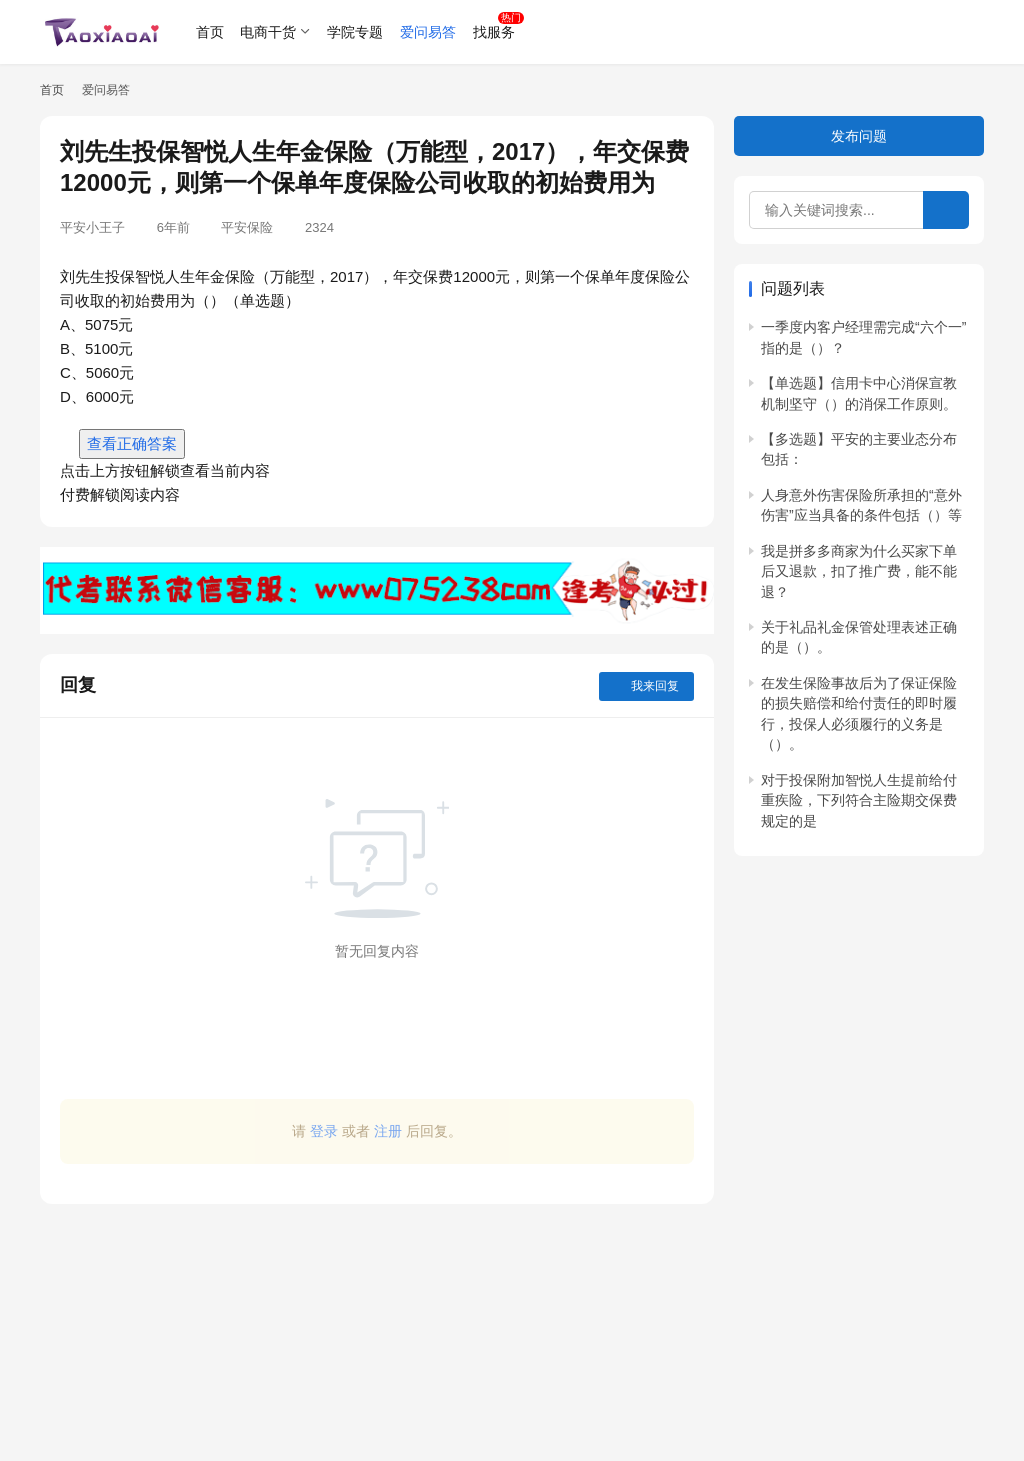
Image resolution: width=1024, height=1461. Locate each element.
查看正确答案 (132, 443)
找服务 (494, 32)
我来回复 (646, 686)
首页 (210, 32)
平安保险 (247, 227)
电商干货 (268, 32)
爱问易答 (428, 32)
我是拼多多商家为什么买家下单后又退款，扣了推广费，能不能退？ (859, 571)
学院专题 (355, 32)
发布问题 (859, 136)
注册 (388, 1131)
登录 (324, 1131)
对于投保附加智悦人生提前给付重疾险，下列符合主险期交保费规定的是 (859, 800)
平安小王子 (92, 227)
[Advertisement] (377, 1322)
